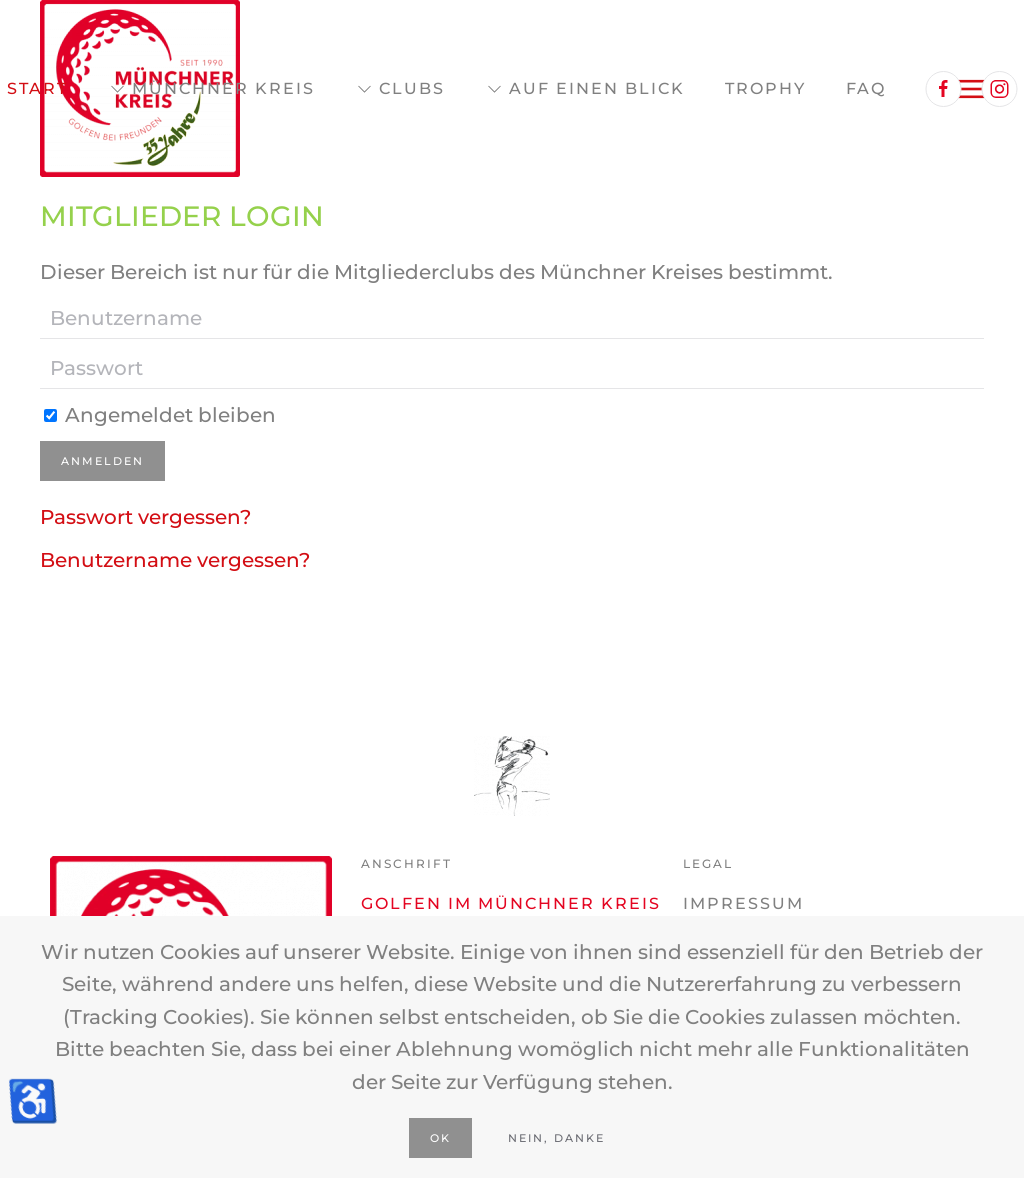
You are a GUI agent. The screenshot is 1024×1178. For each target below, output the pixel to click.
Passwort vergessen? (145, 517)
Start (37, 88)
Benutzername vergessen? (175, 560)
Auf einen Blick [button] (585, 89)
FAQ (866, 88)
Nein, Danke (556, 1138)
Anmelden (102, 461)
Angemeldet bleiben (160, 415)
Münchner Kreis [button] (211, 89)
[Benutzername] (512, 319)
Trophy (765, 88)
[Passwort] (512, 369)
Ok (440, 1138)
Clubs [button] (400, 89)
